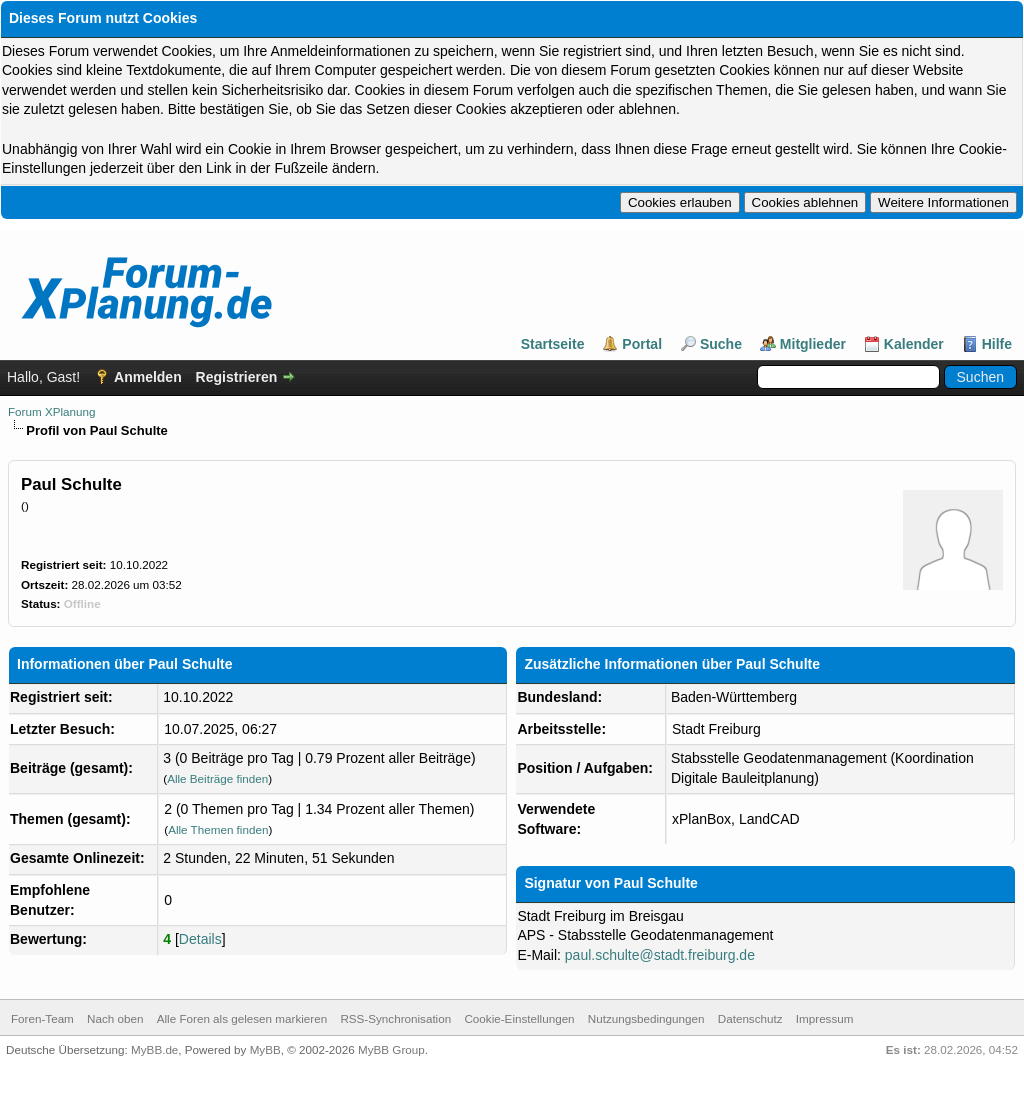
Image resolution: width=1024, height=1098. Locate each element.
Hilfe (997, 344)
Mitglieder (813, 344)
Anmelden (148, 377)
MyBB (265, 1049)
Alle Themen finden (218, 829)
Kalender (914, 344)
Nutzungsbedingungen (646, 1018)
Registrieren (237, 377)
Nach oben (115, 1018)
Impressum (825, 1018)
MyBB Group (391, 1049)
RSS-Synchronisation (395, 1018)
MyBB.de (154, 1049)
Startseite (553, 344)
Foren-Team (42, 1018)
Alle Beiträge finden (217, 778)
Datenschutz (750, 1018)
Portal (642, 344)
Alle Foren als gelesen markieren (242, 1018)
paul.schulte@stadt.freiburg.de (660, 955)
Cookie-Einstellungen (519, 1018)
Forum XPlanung (51, 411)
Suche (721, 344)
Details (200, 939)
